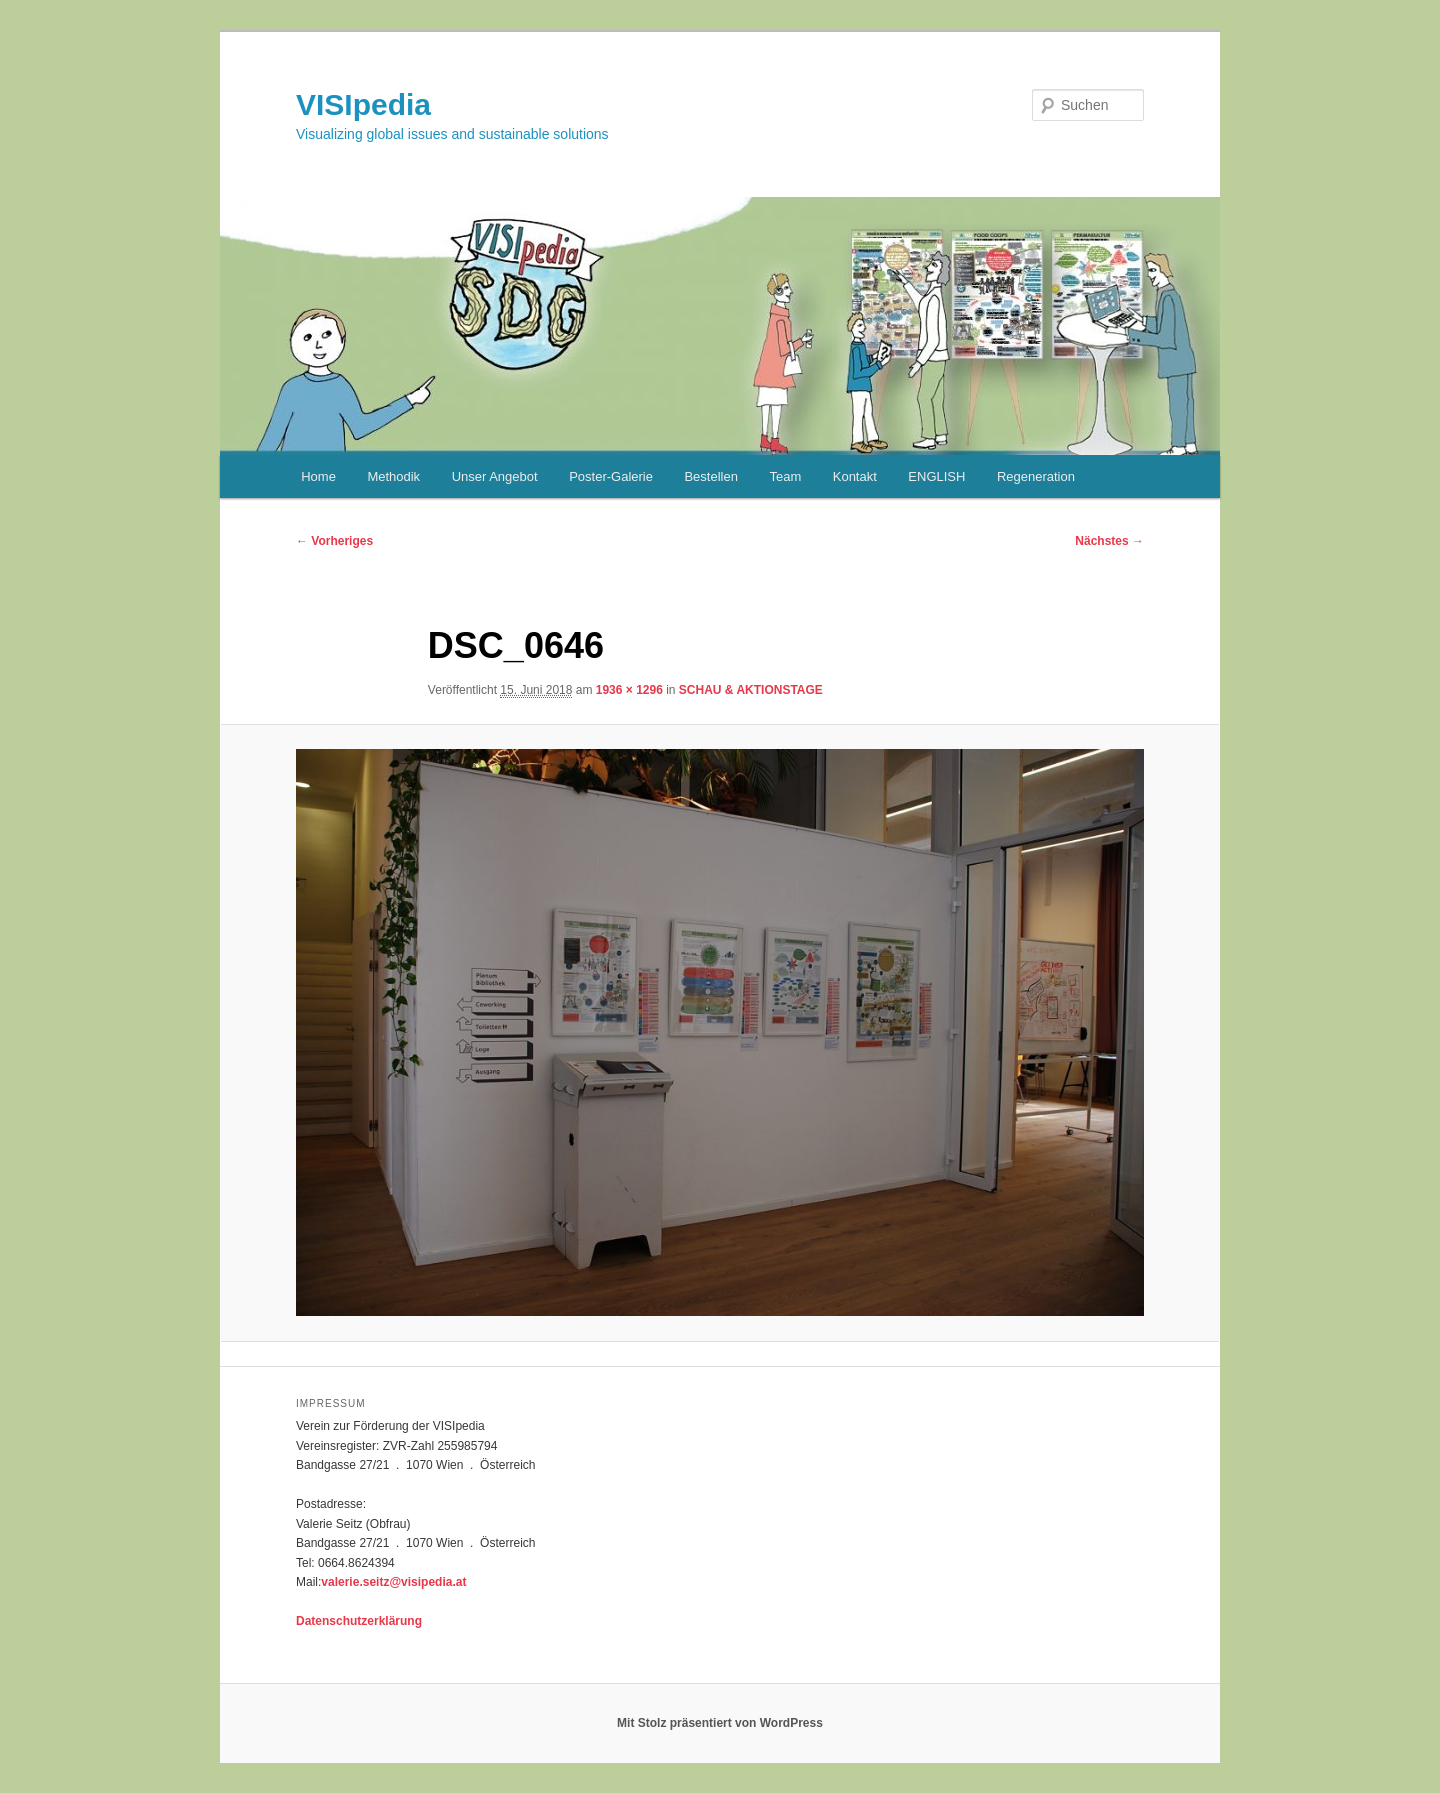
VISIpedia (363, 104)
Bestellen (710, 476)
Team (785, 476)
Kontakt (855, 476)
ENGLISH (936, 476)
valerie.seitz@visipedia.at (393, 1582)
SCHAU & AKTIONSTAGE (751, 690)
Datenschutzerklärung (359, 1621)
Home (318, 476)
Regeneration (1036, 476)
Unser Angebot (495, 476)
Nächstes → (1109, 541)
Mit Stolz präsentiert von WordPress (720, 1723)
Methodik (393, 476)
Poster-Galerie (611, 476)
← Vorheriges (334, 541)
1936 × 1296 (629, 690)
